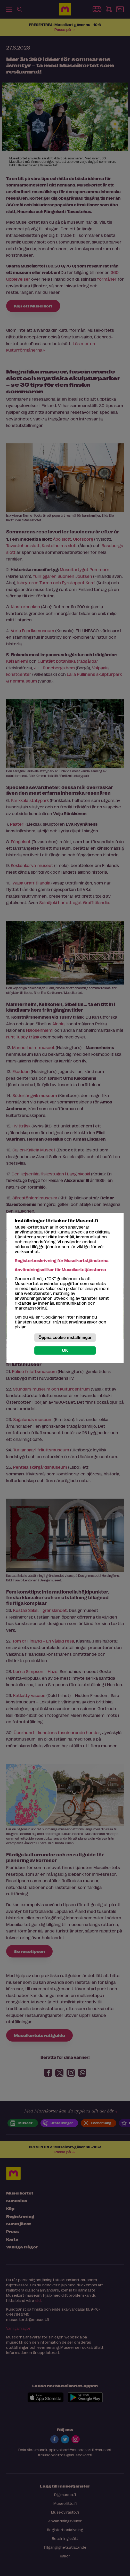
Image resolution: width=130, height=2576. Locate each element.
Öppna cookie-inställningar (65, 1337)
